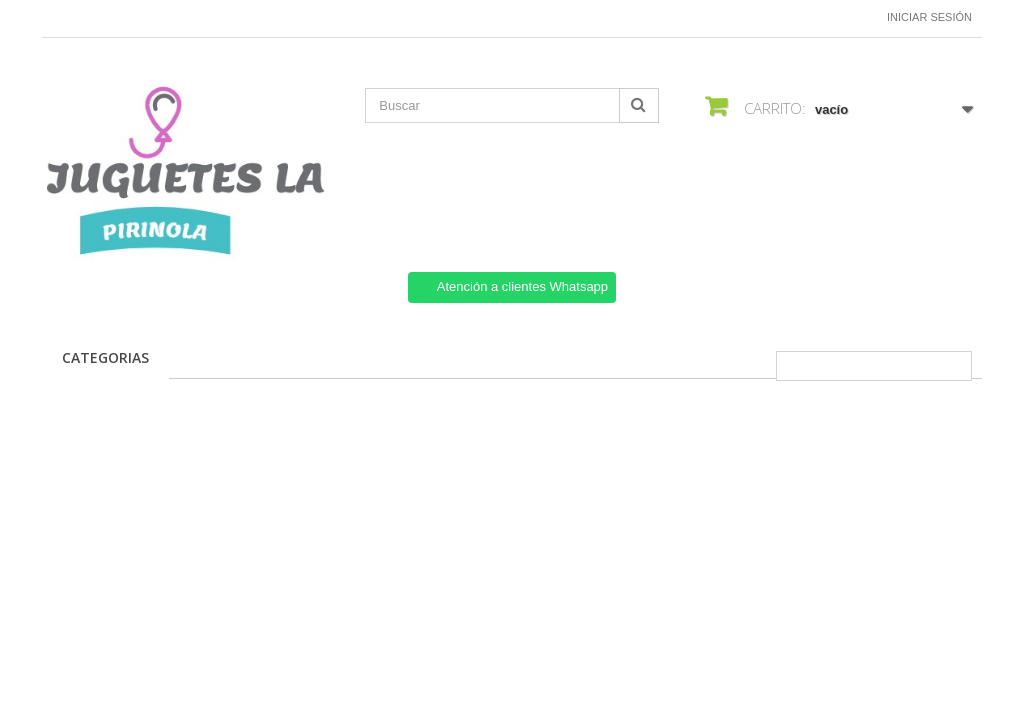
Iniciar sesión (929, 17)
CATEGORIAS (105, 357)
